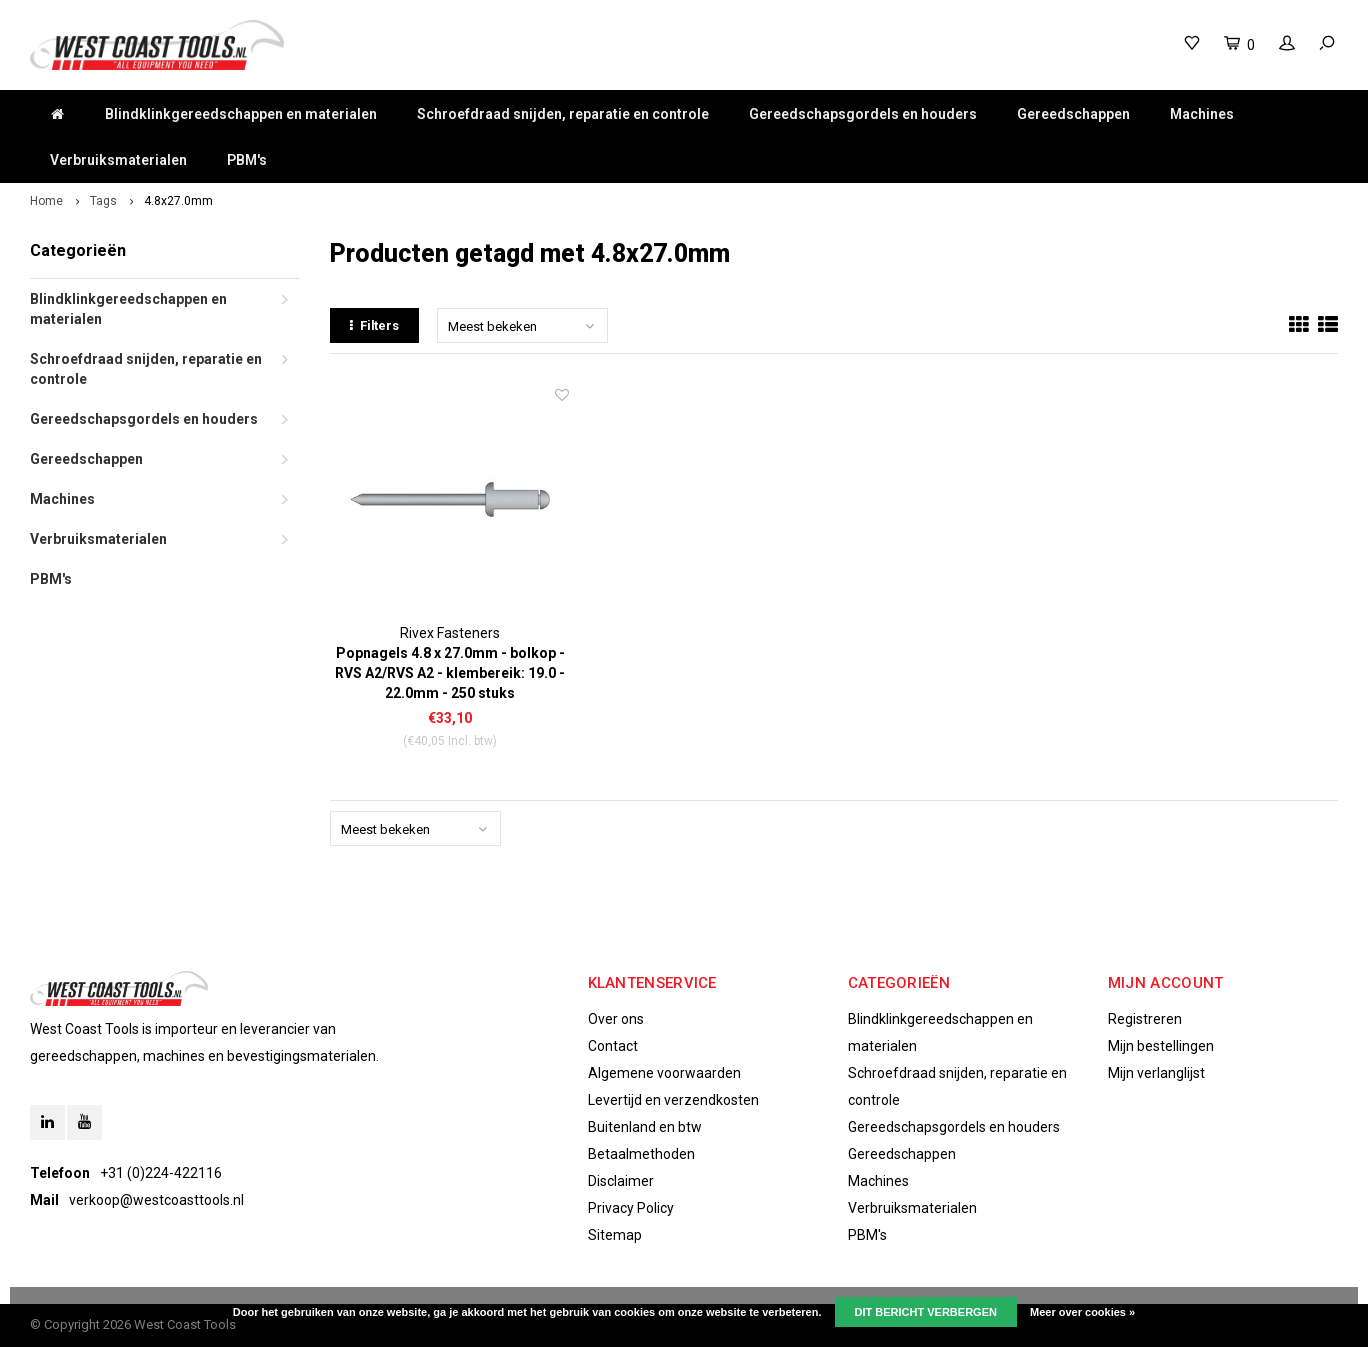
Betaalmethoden (641, 1154)
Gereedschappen (1073, 114)
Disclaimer (621, 1181)
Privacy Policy (631, 1208)
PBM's (247, 160)
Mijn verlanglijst (1156, 1073)
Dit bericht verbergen (926, 1312)
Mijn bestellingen (1161, 1046)
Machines (1202, 114)
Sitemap (615, 1235)
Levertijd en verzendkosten (673, 1100)
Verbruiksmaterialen (118, 160)
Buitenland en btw (645, 1127)
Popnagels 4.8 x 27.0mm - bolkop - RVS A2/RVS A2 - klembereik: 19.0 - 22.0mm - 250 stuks (450, 673)
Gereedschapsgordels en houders (863, 114)
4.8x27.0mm (178, 201)
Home (46, 201)
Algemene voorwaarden (664, 1073)
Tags (103, 201)
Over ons (616, 1019)
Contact (613, 1046)
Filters (374, 325)
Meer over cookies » (1082, 1312)
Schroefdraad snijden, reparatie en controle (563, 114)
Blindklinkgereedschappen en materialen (241, 114)
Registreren (1145, 1019)
